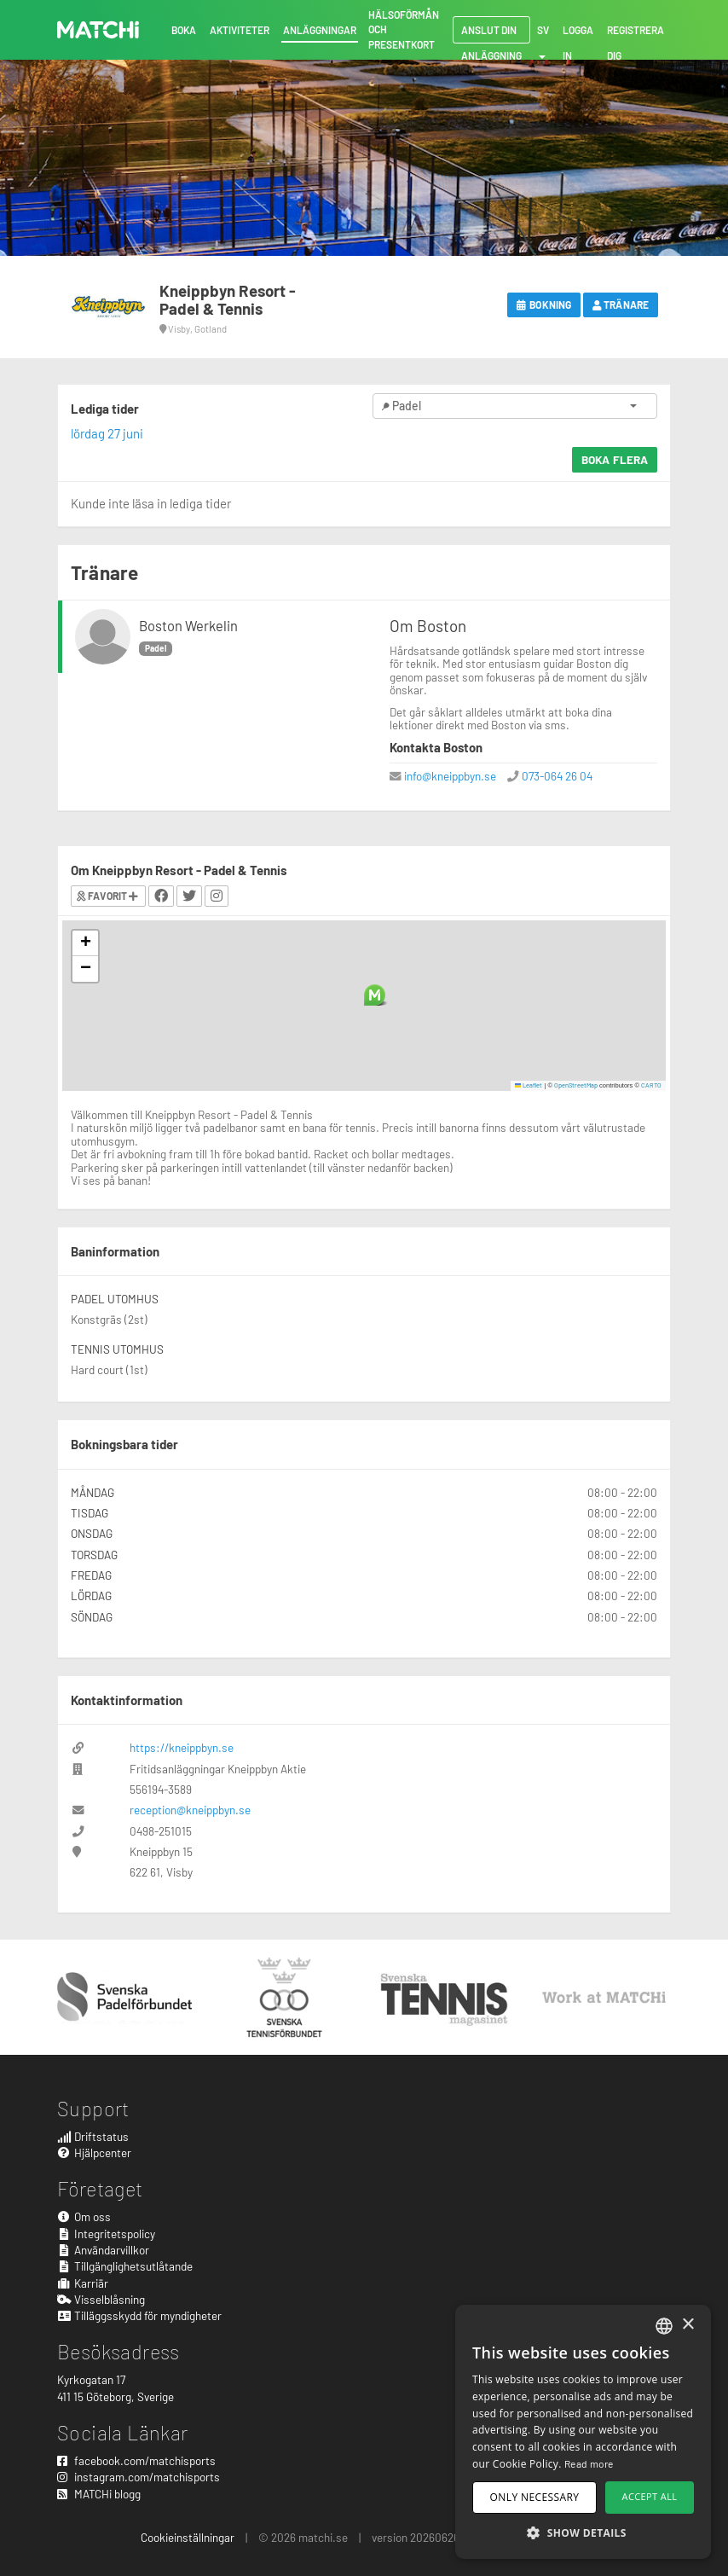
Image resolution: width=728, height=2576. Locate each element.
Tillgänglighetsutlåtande (125, 2266)
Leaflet (529, 1085)
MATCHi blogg (99, 2493)
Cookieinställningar (187, 2537)
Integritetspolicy (106, 2233)
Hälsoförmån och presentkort (403, 29)
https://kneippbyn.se (182, 1747)
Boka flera (614, 459)
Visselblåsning (101, 2299)
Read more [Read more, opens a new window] (589, 2463)
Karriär (82, 2283)
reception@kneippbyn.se (190, 1809)
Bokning (544, 304)
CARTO (651, 1085)
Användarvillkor (103, 2249)
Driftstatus (93, 2136)
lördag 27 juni (107, 433)
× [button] (687, 2324)
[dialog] (583, 2432)
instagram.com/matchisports (138, 2476)
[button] (374, 995)
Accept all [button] (650, 2496)
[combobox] (664, 2326)
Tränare (620, 304)
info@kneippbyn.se (450, 776)
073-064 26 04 (557, 776)
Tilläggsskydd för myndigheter (139, 2315)
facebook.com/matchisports (136, 2460)
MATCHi (98, 30)
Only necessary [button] (535, 2497)
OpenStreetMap (576, 1085)
